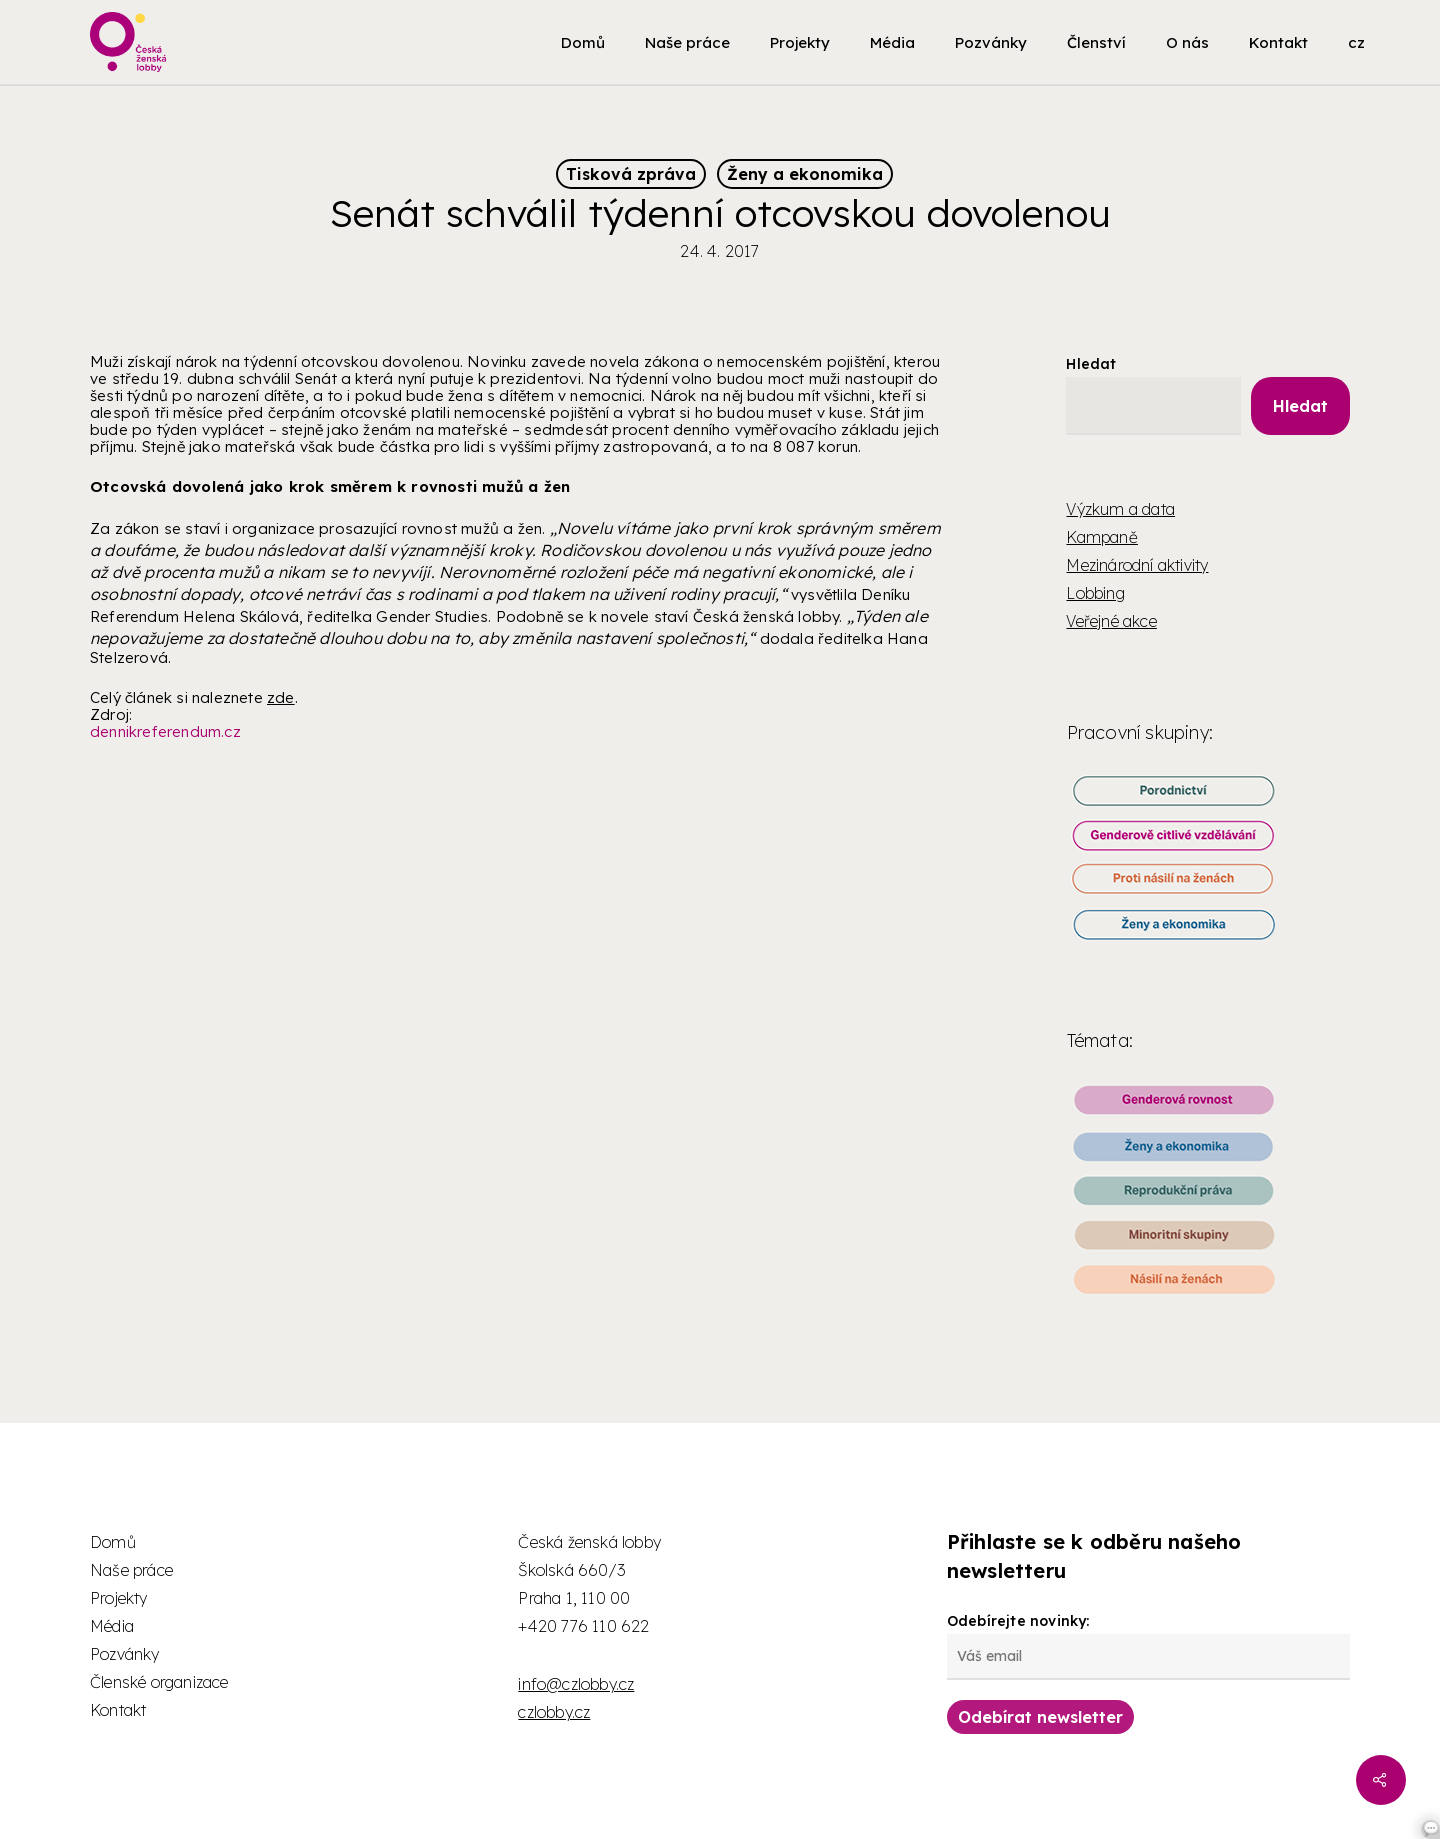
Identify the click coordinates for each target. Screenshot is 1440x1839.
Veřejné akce (1111, 621)
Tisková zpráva (631, 174)
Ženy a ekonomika (805, 174)
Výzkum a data (1120, 509)
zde (281, 697)
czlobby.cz (554, 1712)
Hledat (1091, 364)
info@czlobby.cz (576, 1684)
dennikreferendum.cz (165, 731)
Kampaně (1101, 537)
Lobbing (1095, 593)
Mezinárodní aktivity (1137, 565)
